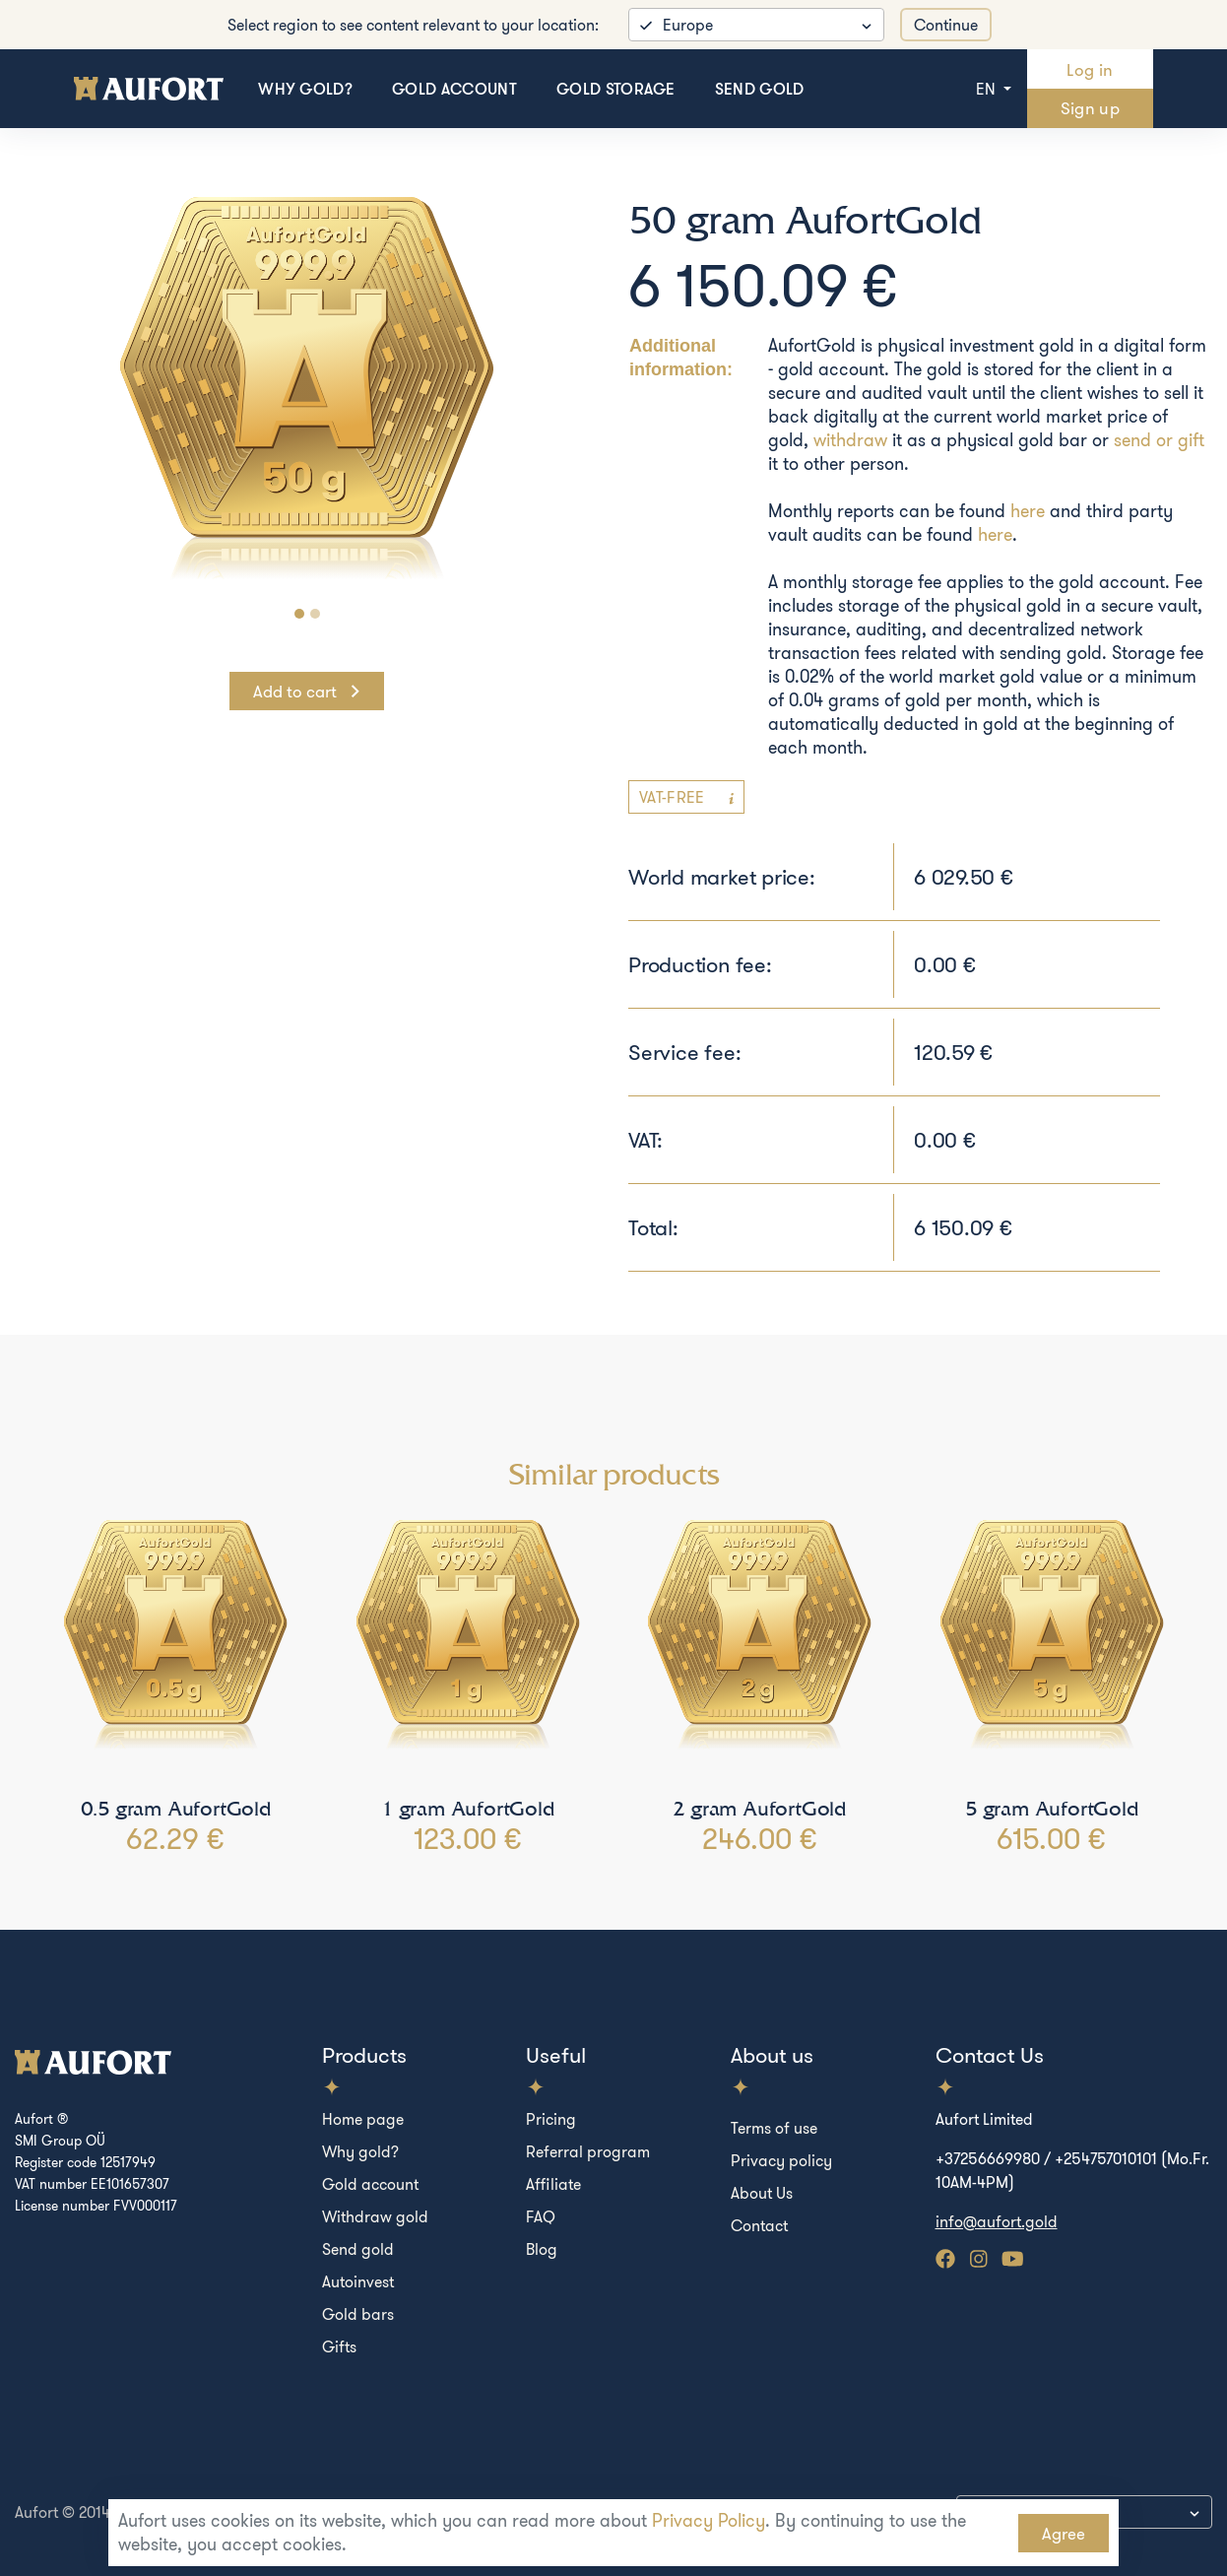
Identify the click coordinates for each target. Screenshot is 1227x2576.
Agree (1063, 2533)
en (988, 89)
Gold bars (358, 2314)
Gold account (454, 89)
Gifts (339, 2346)
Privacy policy (781, 2160)
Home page (363, 2119)
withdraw (850, 440)
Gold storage (616, 89)
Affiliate (553, 2184)
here (1027, 510)
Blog (541, 2249)
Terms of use (774, 2128)
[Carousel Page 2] (315, 614)
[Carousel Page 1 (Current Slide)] (299, 614)
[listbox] (756, 24)
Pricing (551, 2119)
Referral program (588, 2151)
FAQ (540, 2216)
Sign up (1090, 108)
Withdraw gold (375, 2216)
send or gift (1159, 440)
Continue (946, 24)
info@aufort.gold (997, 2221)
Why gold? (305, 89)
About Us (762, 2193)
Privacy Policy (708, 2520)
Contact (759, 2225)
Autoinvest (358, 2281)
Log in (1089, 69)
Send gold (760, 89)
